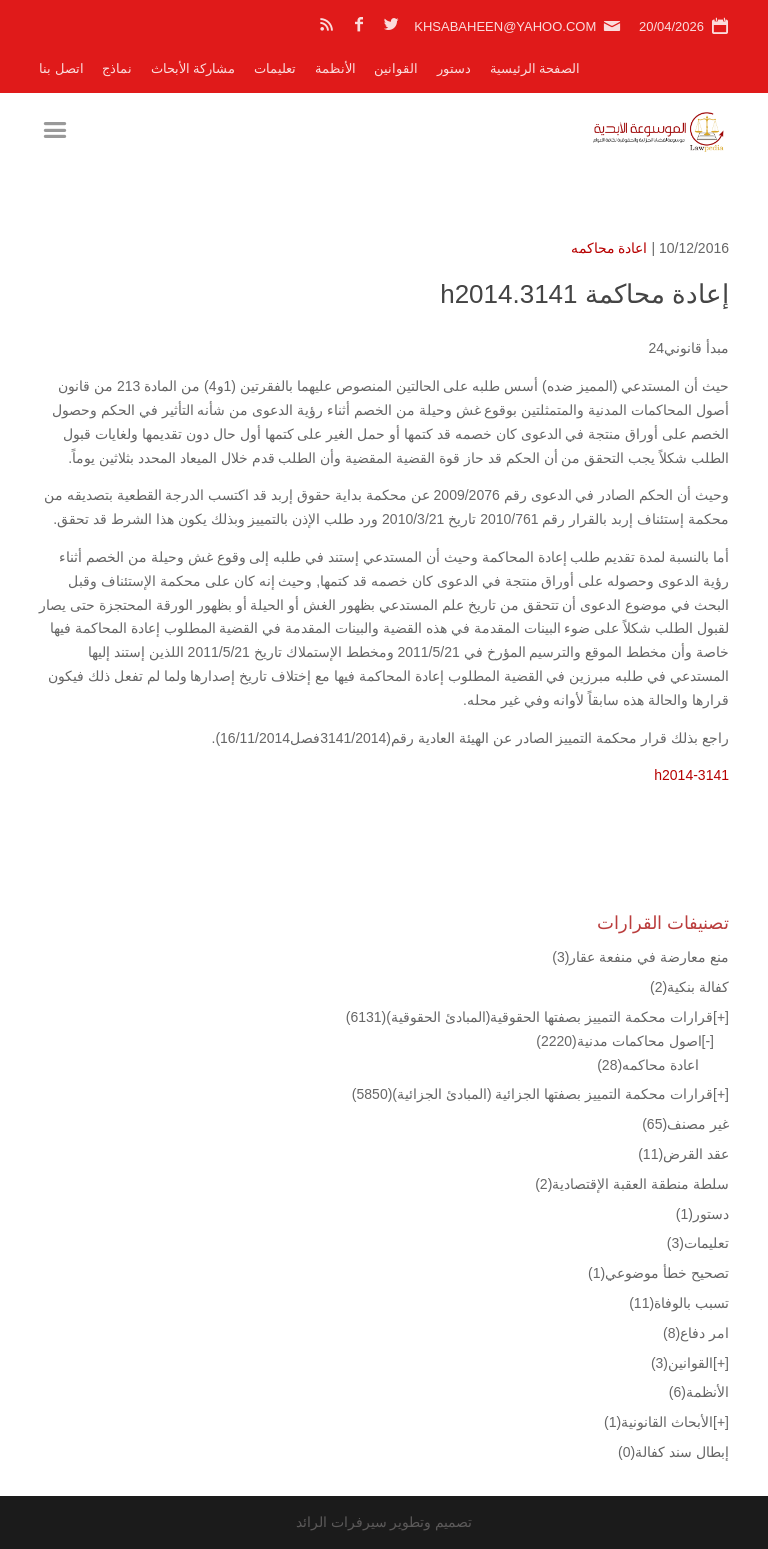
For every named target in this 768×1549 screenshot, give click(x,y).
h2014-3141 (691, 775)
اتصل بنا (61, 68)
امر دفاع (696, 1333)
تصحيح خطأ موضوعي (658, 1273)
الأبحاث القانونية (658, 1422)
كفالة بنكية (689, 987)
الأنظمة (335, 68)
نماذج (117, 68)
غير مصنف (685, 1124)
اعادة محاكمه (609, 248)
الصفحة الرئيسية (535, 68)
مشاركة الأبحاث (193, 68)
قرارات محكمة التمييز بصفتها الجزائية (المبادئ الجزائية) (532, 1094)
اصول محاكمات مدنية (618, 1041)
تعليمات (275, 68)
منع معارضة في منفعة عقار (640, 957)
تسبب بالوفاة (679, 1303)
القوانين (396, 68)
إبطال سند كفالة (673, 1452)
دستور (454, 68)
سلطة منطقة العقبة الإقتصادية (632, 1184)
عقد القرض (683, 1154)
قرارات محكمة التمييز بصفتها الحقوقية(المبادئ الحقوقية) (529, 1017)
